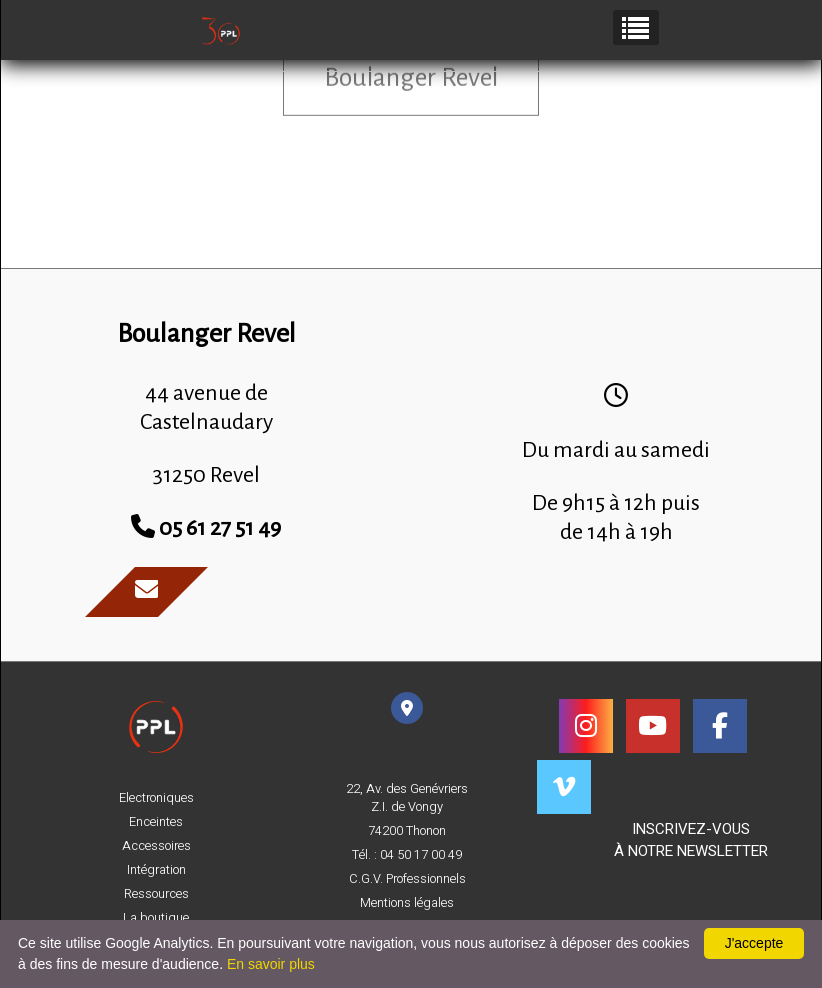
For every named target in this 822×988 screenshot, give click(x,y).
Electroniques (156, 798)
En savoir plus (271, 964)
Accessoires (156, 846)
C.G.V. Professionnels (407, 879)
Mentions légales (407, 903)
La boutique (156, 918)
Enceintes (156, 822)
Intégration (156, 870)
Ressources (156, 894)
